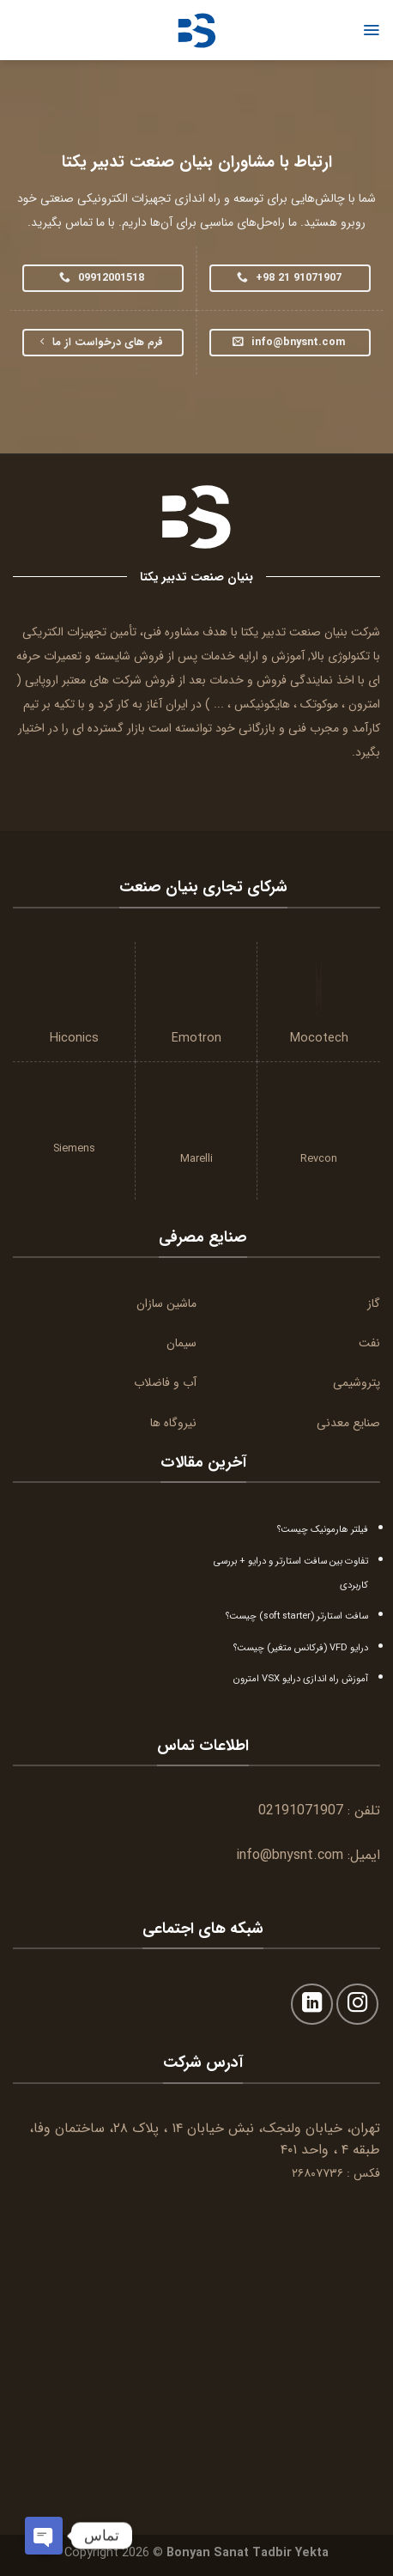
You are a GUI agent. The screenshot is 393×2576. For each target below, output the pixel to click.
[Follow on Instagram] (357, 2005)
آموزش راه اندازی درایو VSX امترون (300, 1678)
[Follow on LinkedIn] (312, 2005)
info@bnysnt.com (289, 1855)
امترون (364, 704)
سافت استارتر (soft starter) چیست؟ (297, 1616)
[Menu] (371, 30)
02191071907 (300, 1810)
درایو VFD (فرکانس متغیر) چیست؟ (300, 1648)
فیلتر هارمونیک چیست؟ (322, 1529)
